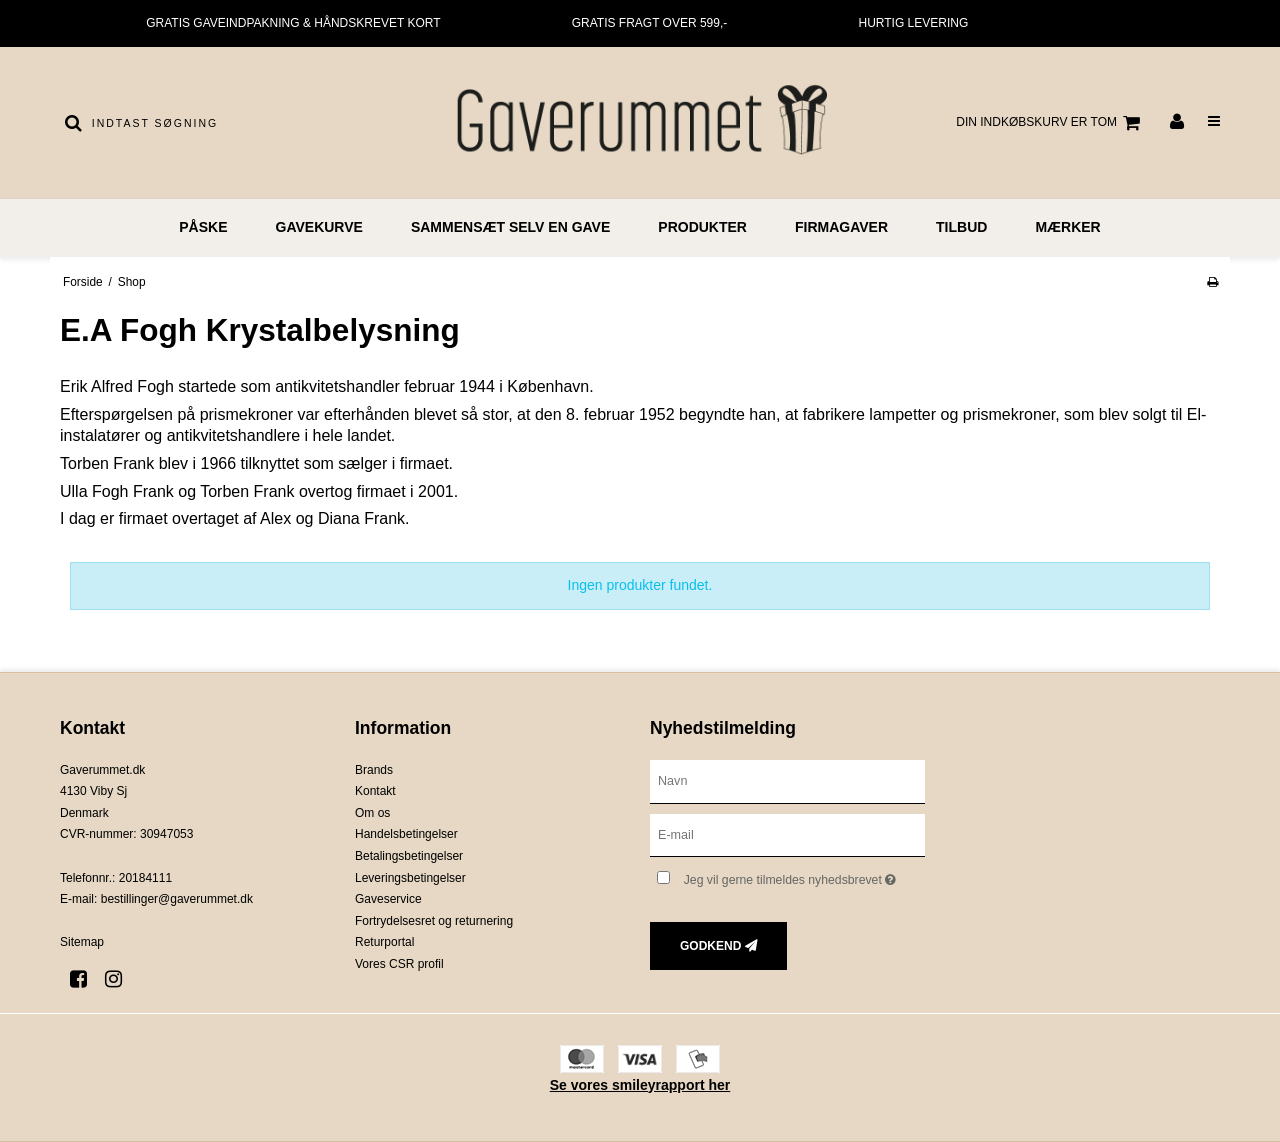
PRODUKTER (702, 227)
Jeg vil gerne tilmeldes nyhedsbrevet (804, 875)
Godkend (710, 946)
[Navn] (787, 780)
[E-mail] (787, 834)
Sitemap (82, 942)
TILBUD (961, 227)
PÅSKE (203, 227)
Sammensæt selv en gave (510, 227)
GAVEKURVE (319, 227)
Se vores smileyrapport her (640, 1085)
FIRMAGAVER (841, 227)
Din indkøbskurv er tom (1051, 123)
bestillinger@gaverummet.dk (177, 899)
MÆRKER (1067, 227)
